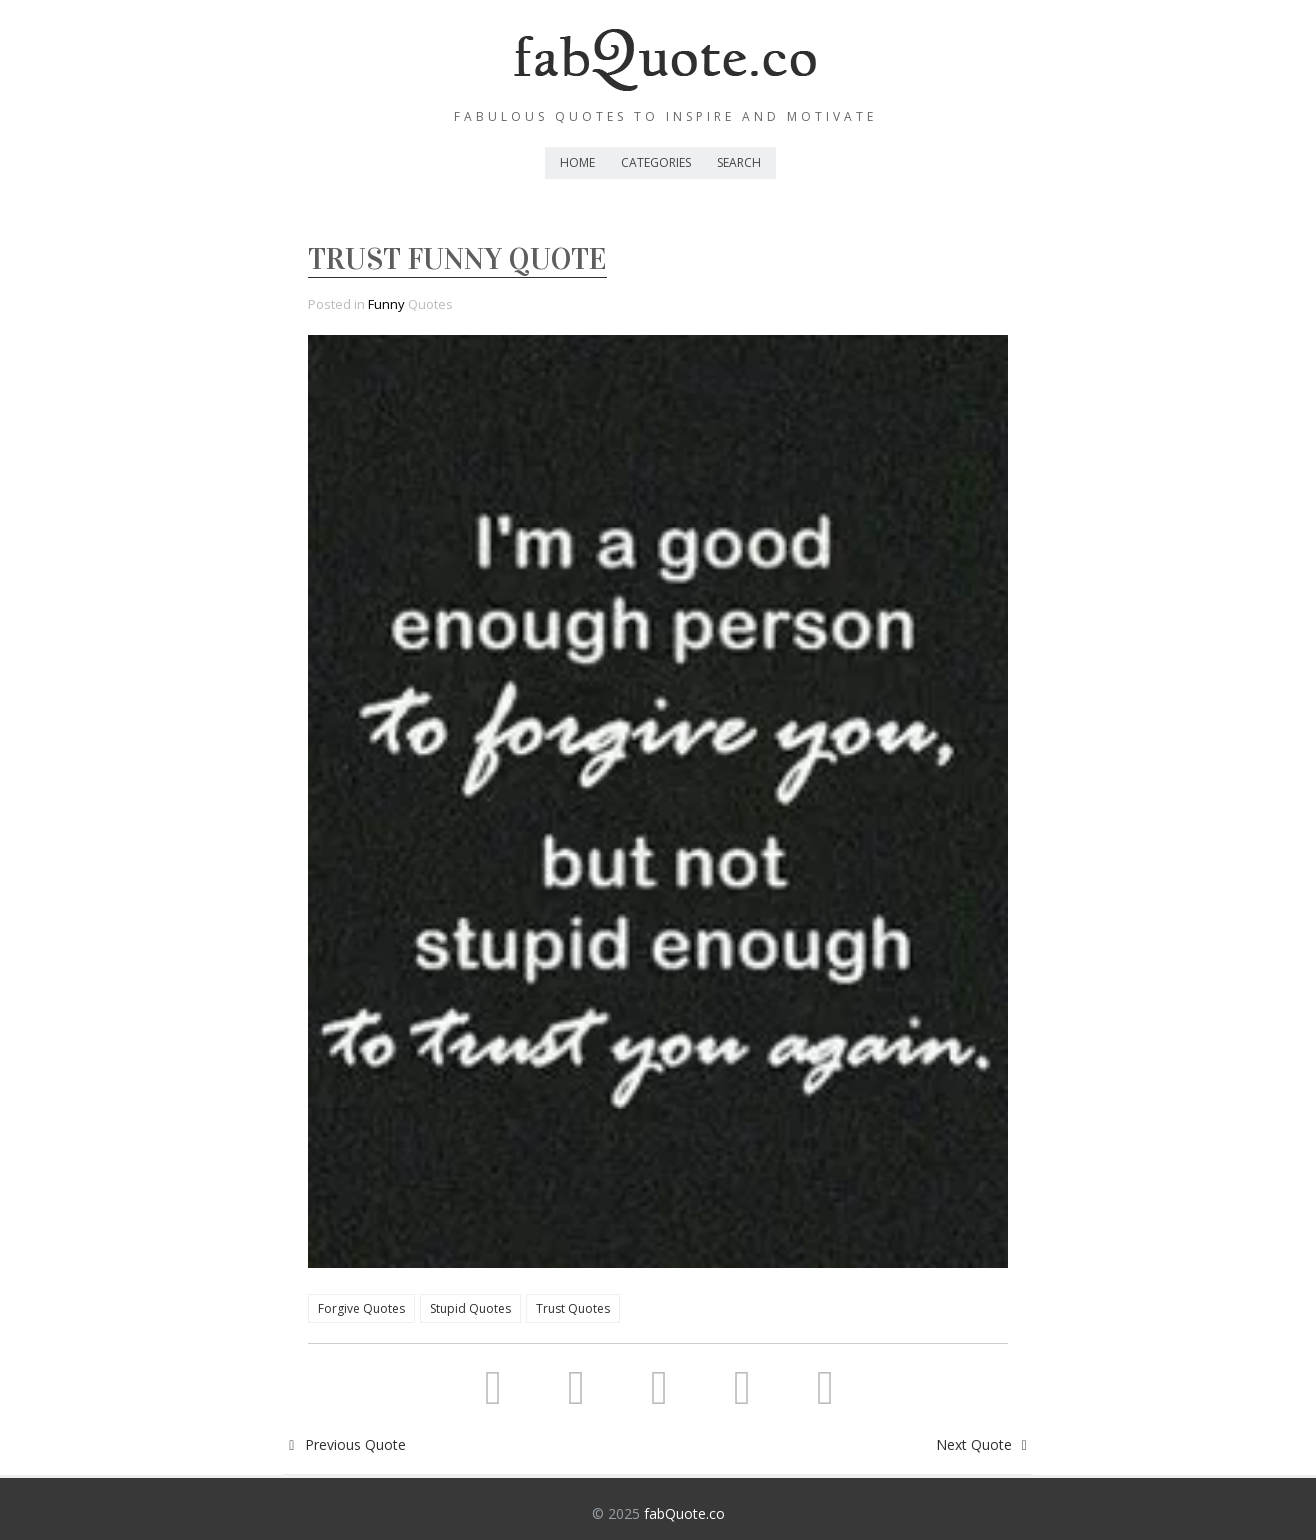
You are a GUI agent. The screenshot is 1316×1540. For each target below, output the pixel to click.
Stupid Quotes (470, 1308)
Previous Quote (344, 1444)
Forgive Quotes (361, 1308)
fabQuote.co (684, 1513)
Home (577, 162)
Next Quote (985, 1444)
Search (739, 162)
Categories (656, 162)
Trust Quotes (573, 1308)
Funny (386, 304)
